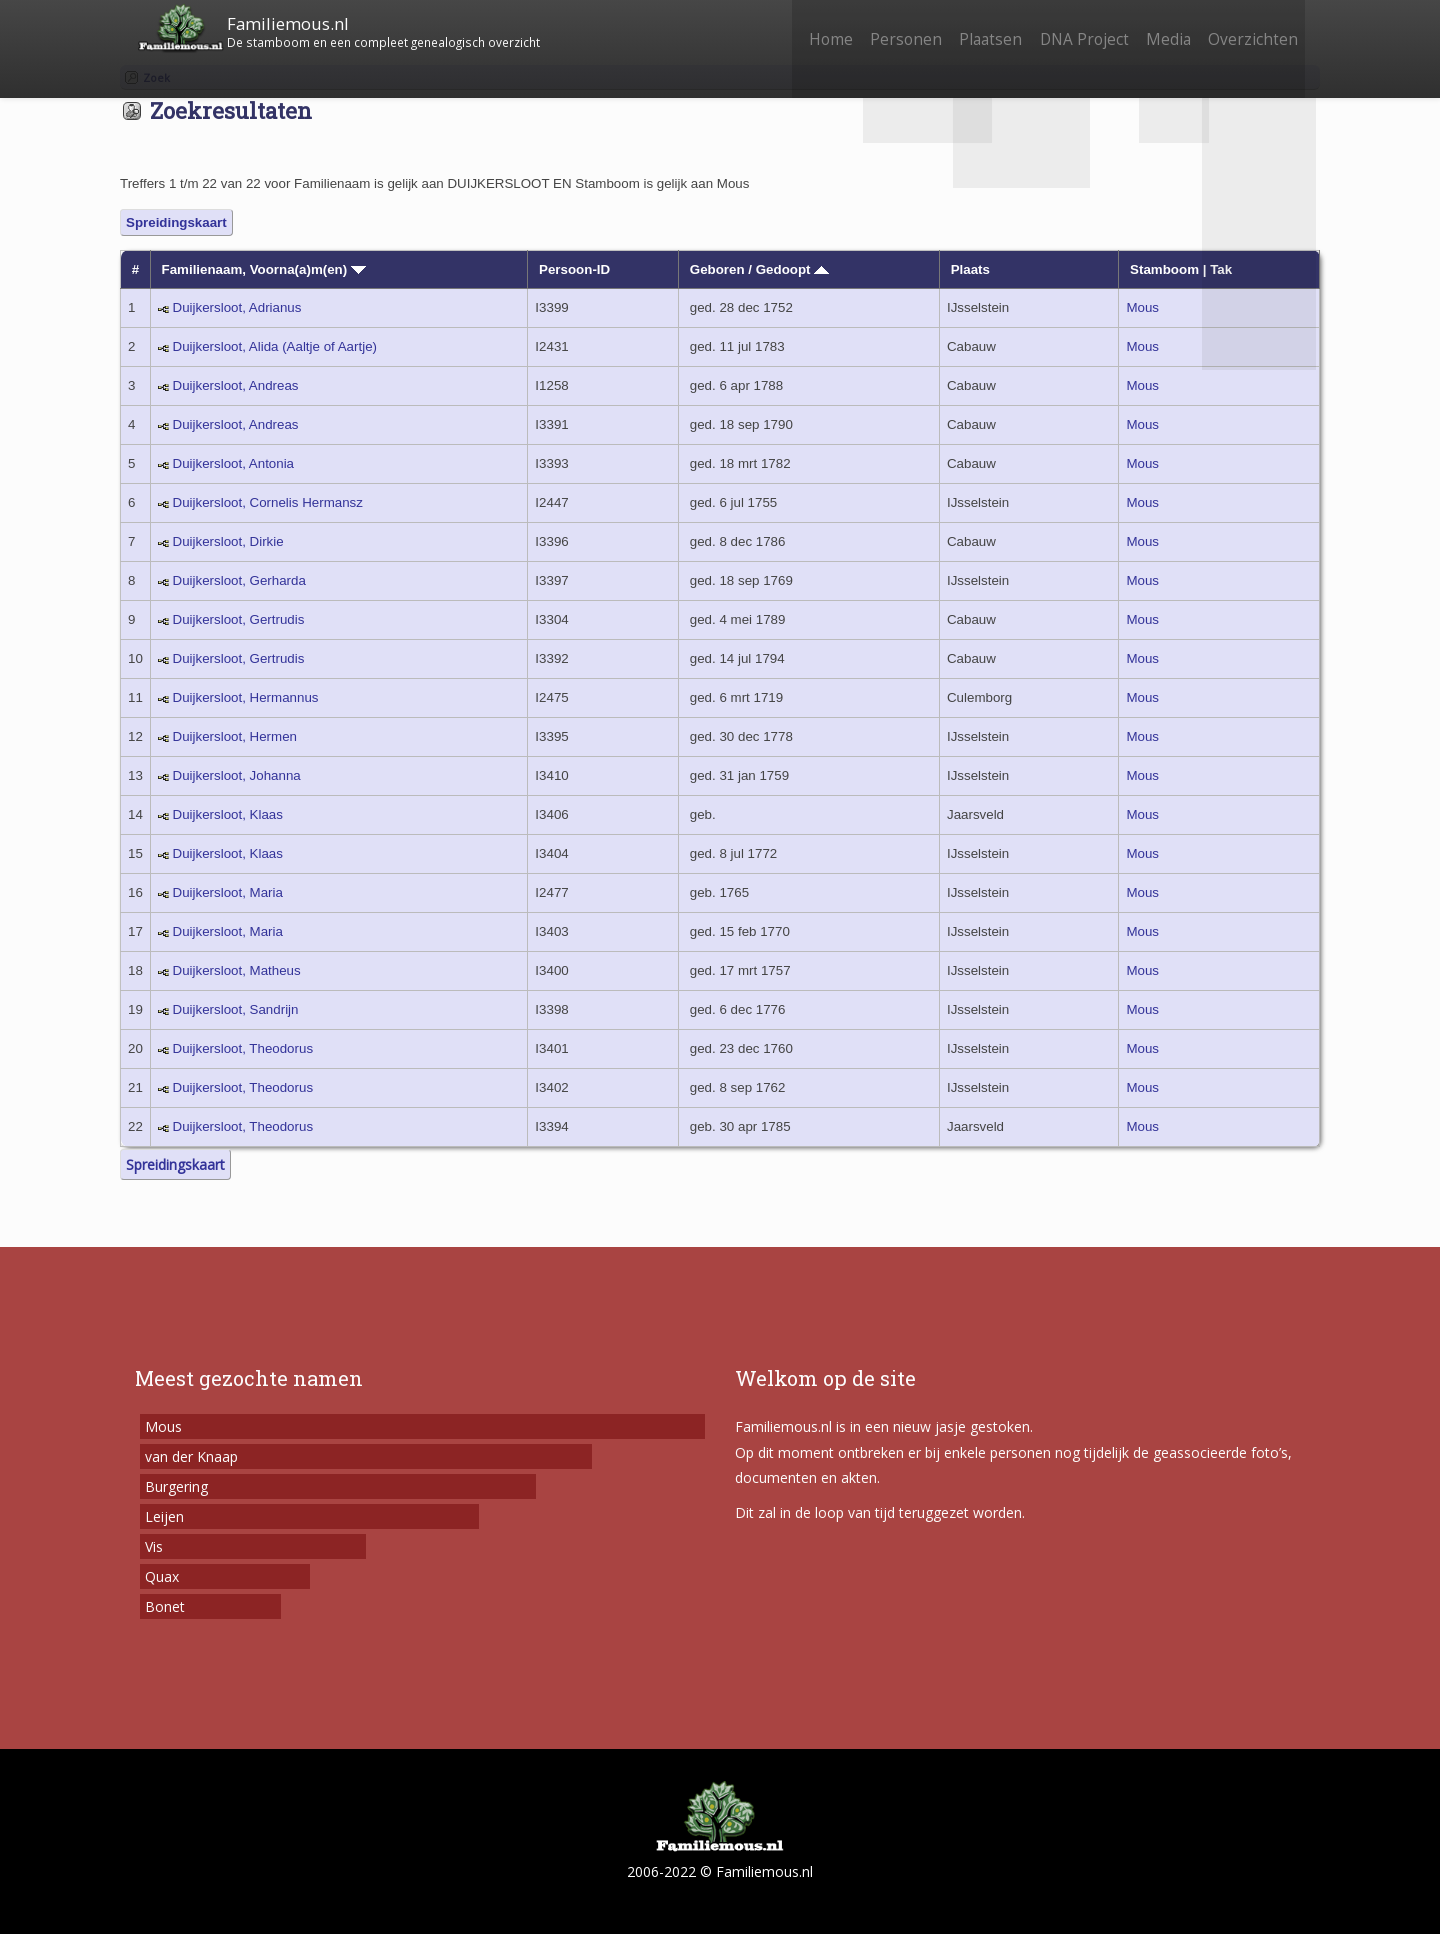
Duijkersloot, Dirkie (228, 541)
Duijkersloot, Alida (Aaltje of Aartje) (275, 346)
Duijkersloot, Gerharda (239, 580)
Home (794, 27)
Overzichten (1250, 27)
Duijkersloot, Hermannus (246, 697)
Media (1158, 27)
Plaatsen (967, 27)
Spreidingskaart (176, 222)
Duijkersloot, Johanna (237, 775)
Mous (1142, 307)
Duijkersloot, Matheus (237, 970)
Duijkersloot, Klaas (228, 814)
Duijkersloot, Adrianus (237, 307)
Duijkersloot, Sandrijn (236, 1009)
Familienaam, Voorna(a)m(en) (264, 269)
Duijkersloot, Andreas (236, 385)
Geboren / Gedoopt (759, 269)
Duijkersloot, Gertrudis (239, 619)
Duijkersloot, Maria (228, 892)
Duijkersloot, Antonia (234, 463)
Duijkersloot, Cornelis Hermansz (268, 502)
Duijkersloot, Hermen (235, 736)
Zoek (156, 77)
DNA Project (1067, 27)
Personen (876, 27)
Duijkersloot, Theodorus (243, 1048)
